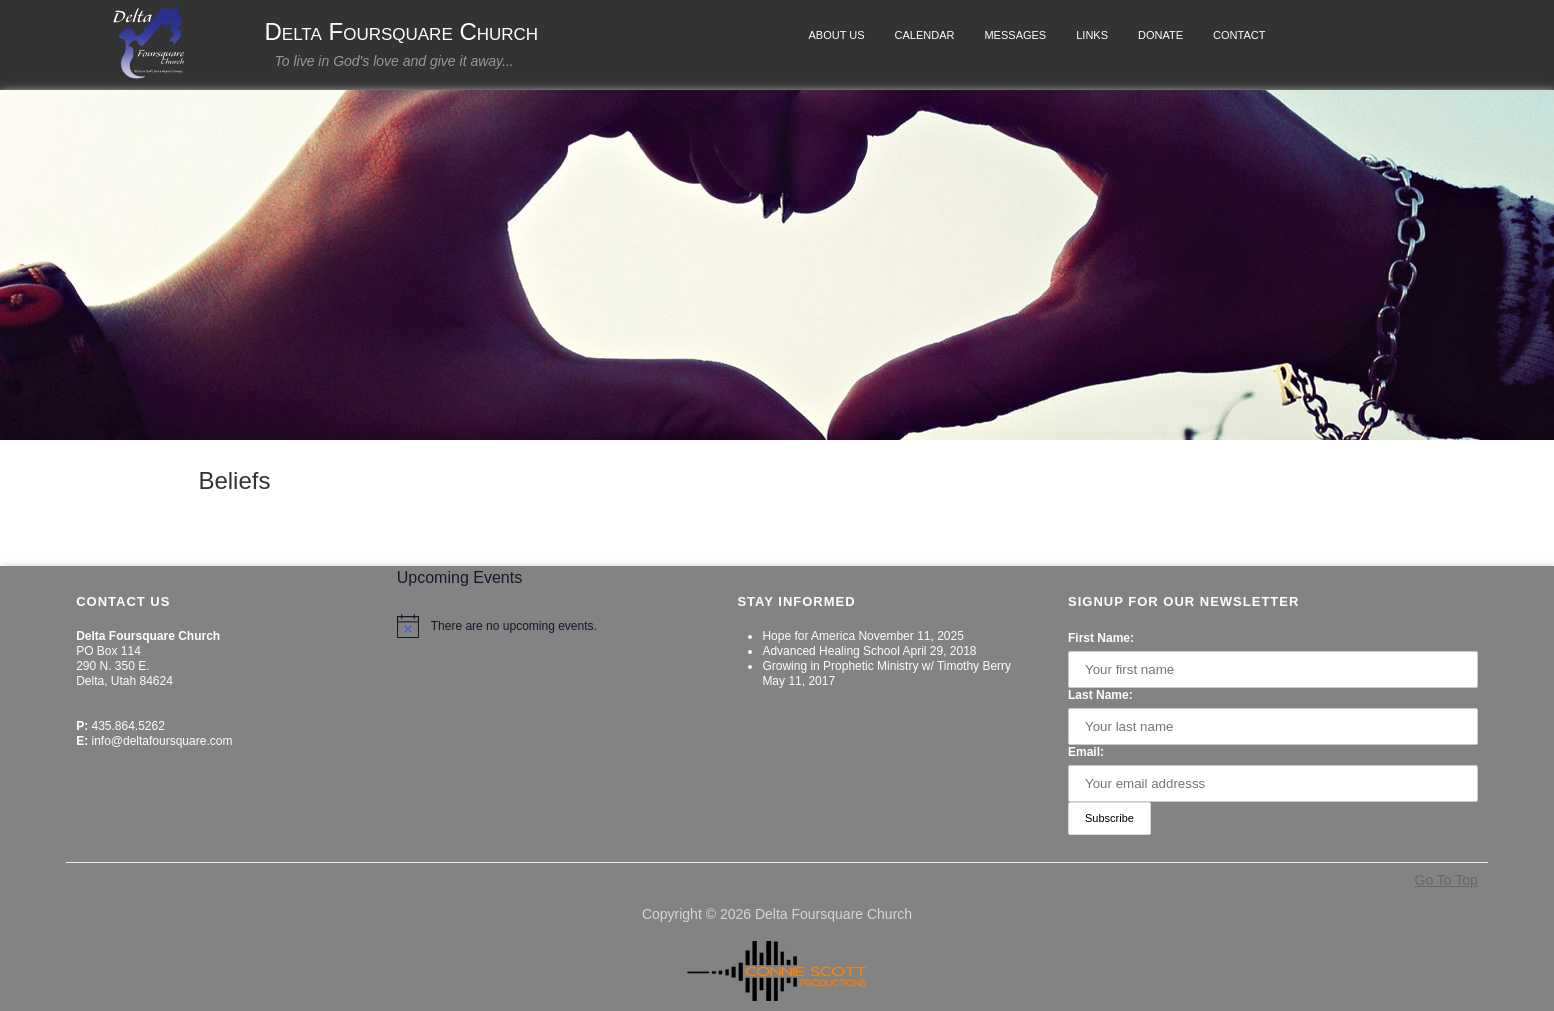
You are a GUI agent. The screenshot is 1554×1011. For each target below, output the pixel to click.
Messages (1015, 35)
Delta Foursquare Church (402, 32)
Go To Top (1446, 880)
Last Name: (1100, 695)
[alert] (546, 626)
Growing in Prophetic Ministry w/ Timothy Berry (886, 666)
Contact (1239, 35)
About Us (837, 35)
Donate (1160, 35)
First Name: (1101, 638)
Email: (1086, 752)
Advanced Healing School (830, 651)
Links (1092, 35)
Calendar (925, 35)
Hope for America (808, 636)
